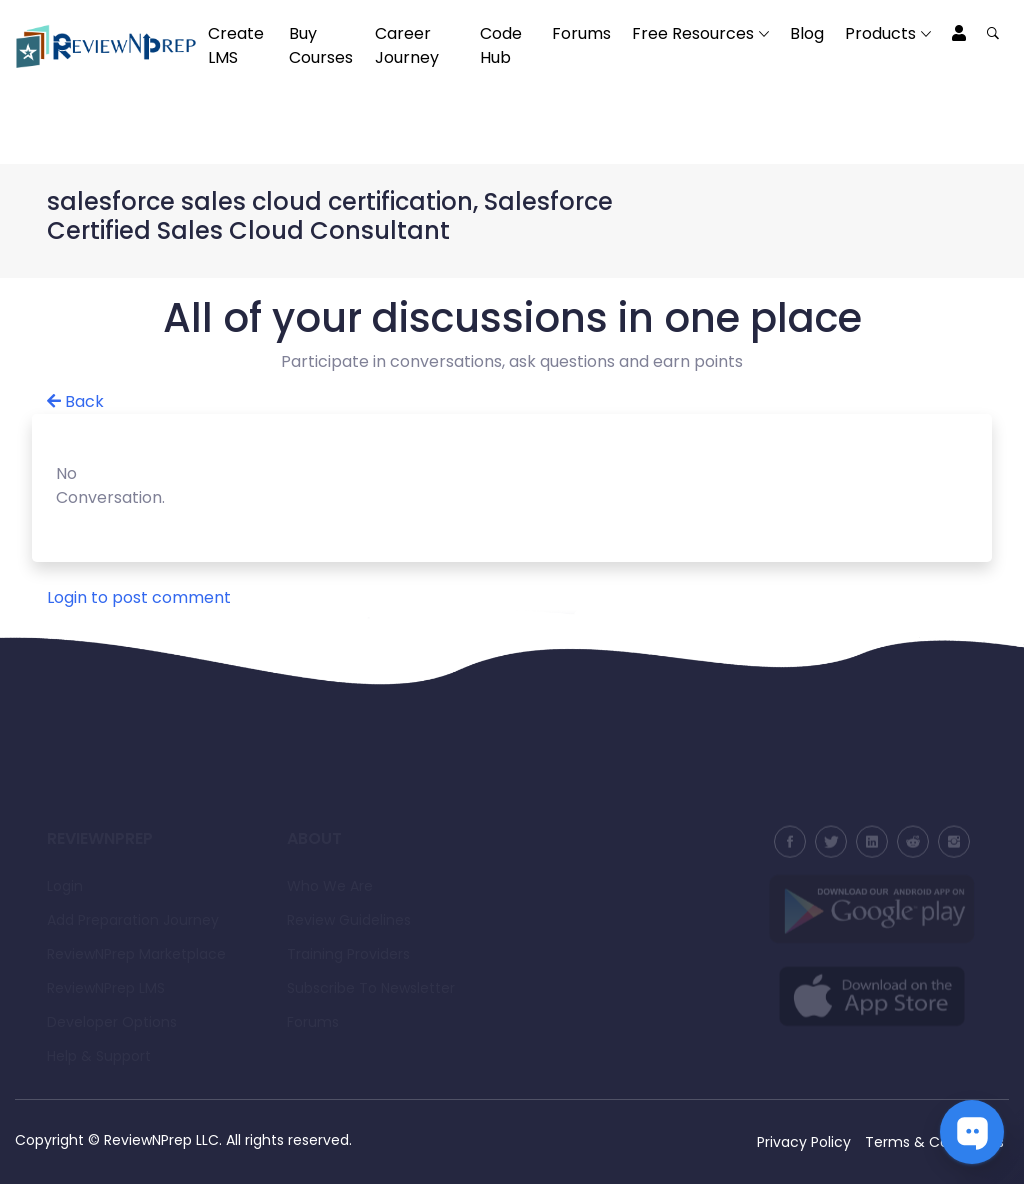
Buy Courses (321, 45)
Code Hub (501, 45)
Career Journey (407, 45)
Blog (807, 33)
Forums (581, 33)
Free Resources (693, 33)
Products (880, 33)
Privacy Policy (804, 1142)
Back (75, 401)
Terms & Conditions (934, 1142)
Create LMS (236, 45)
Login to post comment (139, 597)
